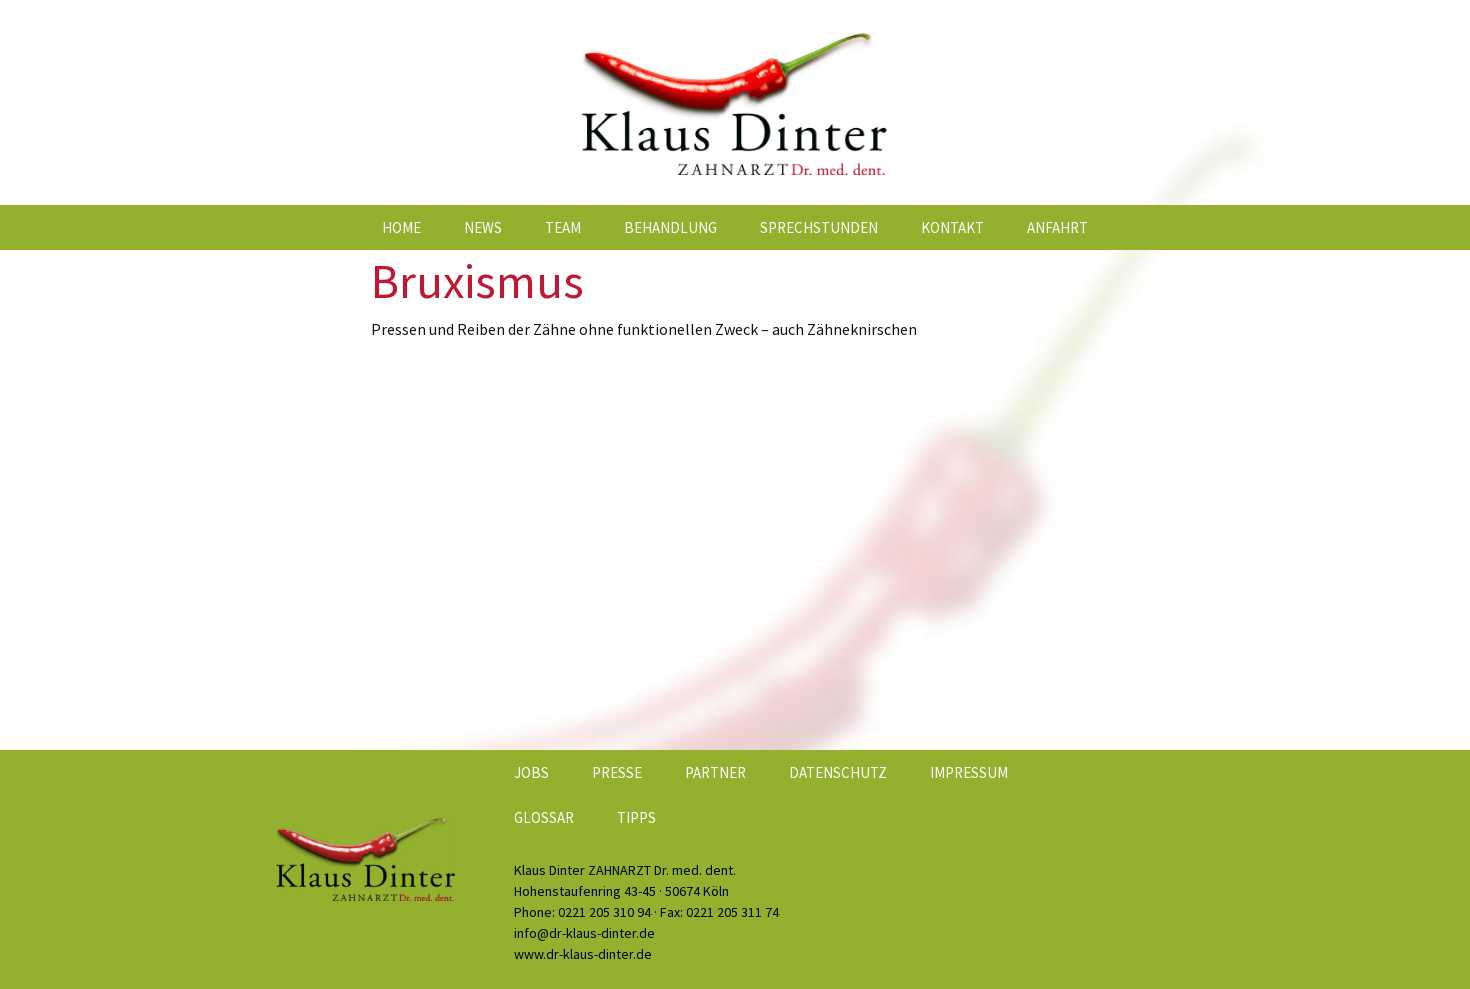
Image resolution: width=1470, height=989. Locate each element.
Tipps (636, 817)
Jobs (531, 772)
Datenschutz (838, 772)
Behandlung (670, 227)
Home (401, 227)
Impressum (969, 772)
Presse (617, 772)
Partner (715, 772)
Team (563, 227)
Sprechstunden (819, 227)
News (483, 227)
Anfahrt (1057, 227)
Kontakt (952, 227)
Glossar (544, 817)
